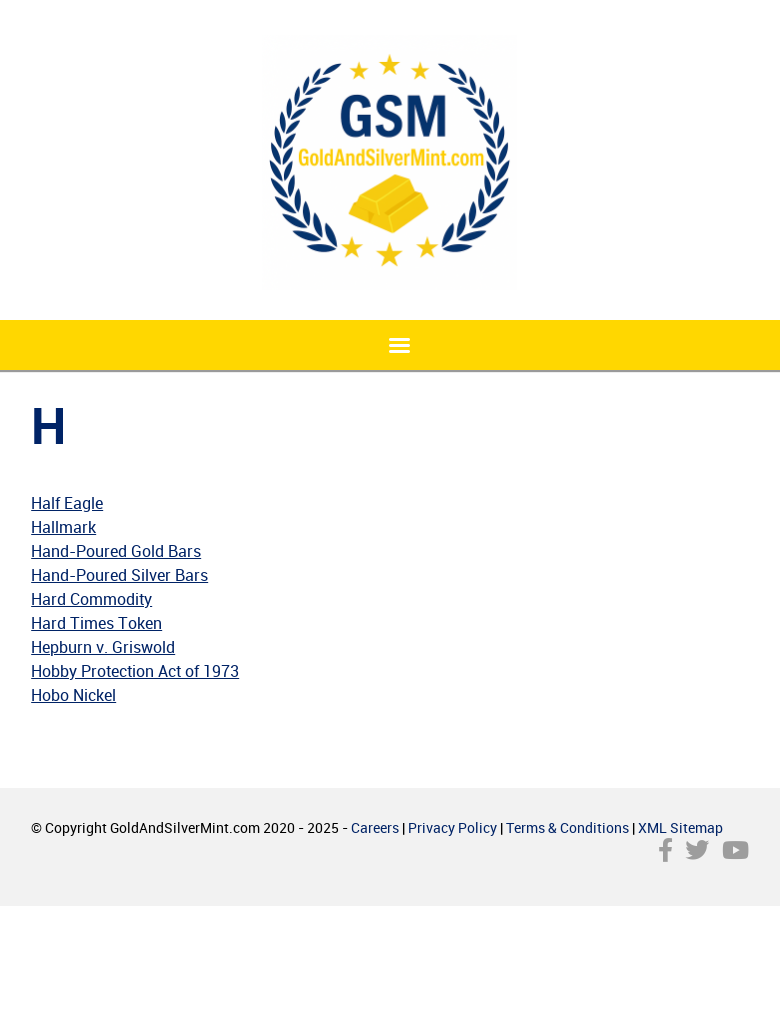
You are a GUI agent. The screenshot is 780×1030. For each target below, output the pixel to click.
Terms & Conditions (567, 827)
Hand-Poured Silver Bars (119, 575)
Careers (375, 827)
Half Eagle (67, 503)
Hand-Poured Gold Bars (116, 551)
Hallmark (63, 527)
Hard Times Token (96, 623)
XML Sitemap (680, 827)
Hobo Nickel (73, 695)
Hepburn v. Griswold (103, 647)
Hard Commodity (91, 599)
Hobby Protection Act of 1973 (135, 671)
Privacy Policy (452, 827)
